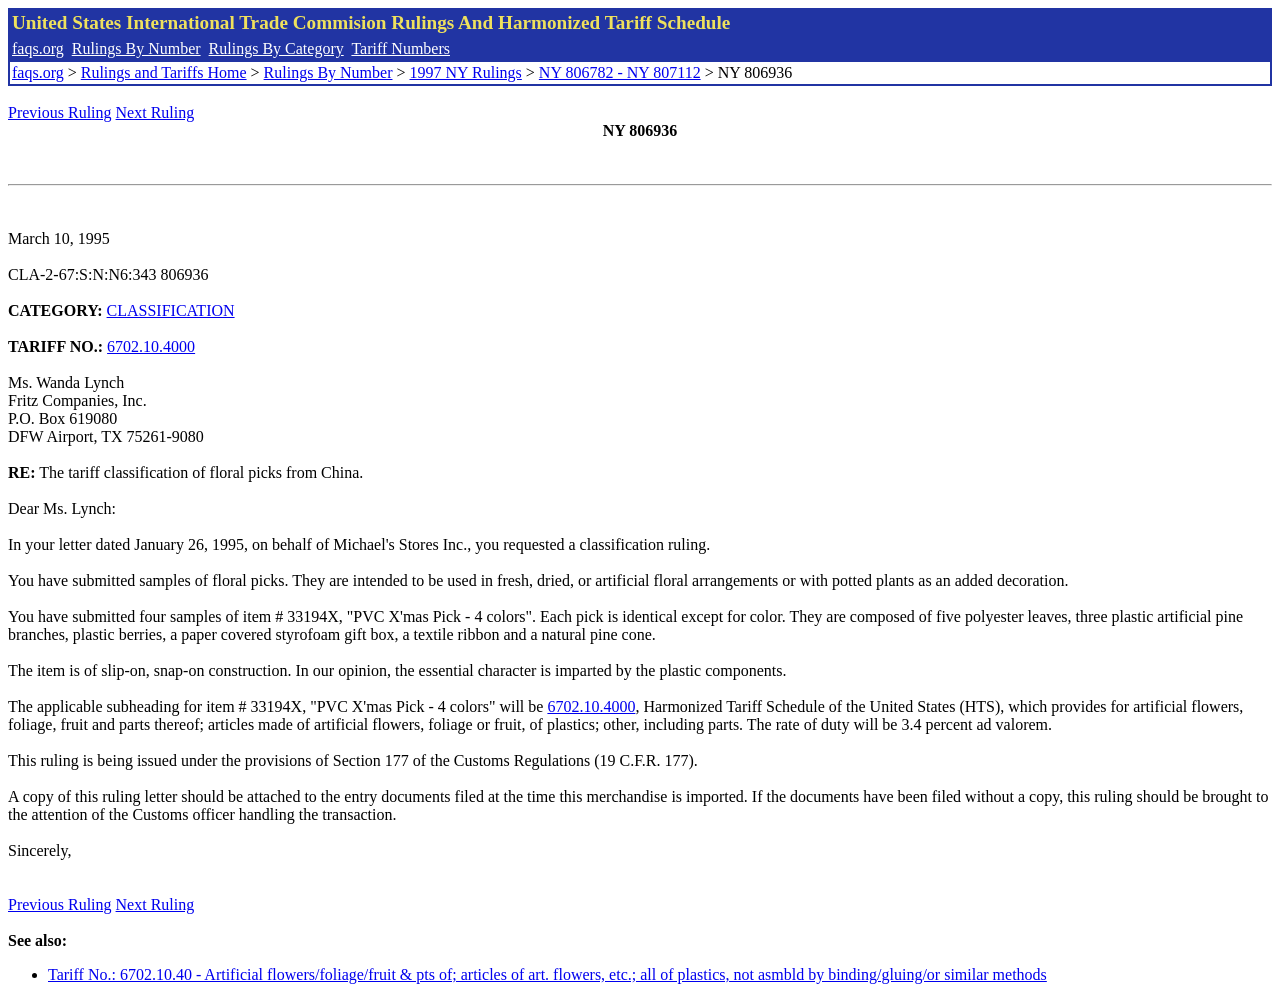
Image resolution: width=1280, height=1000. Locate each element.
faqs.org (38, 48)
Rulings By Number (136, 48)
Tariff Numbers (400, 48)
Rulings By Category (276, 48)
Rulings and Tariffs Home (164, 72)
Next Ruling (155, 112)
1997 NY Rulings (466, 72)
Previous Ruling (60, 112)
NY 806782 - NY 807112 (620, 72)
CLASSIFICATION (171, 310)
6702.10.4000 (151, 346)
